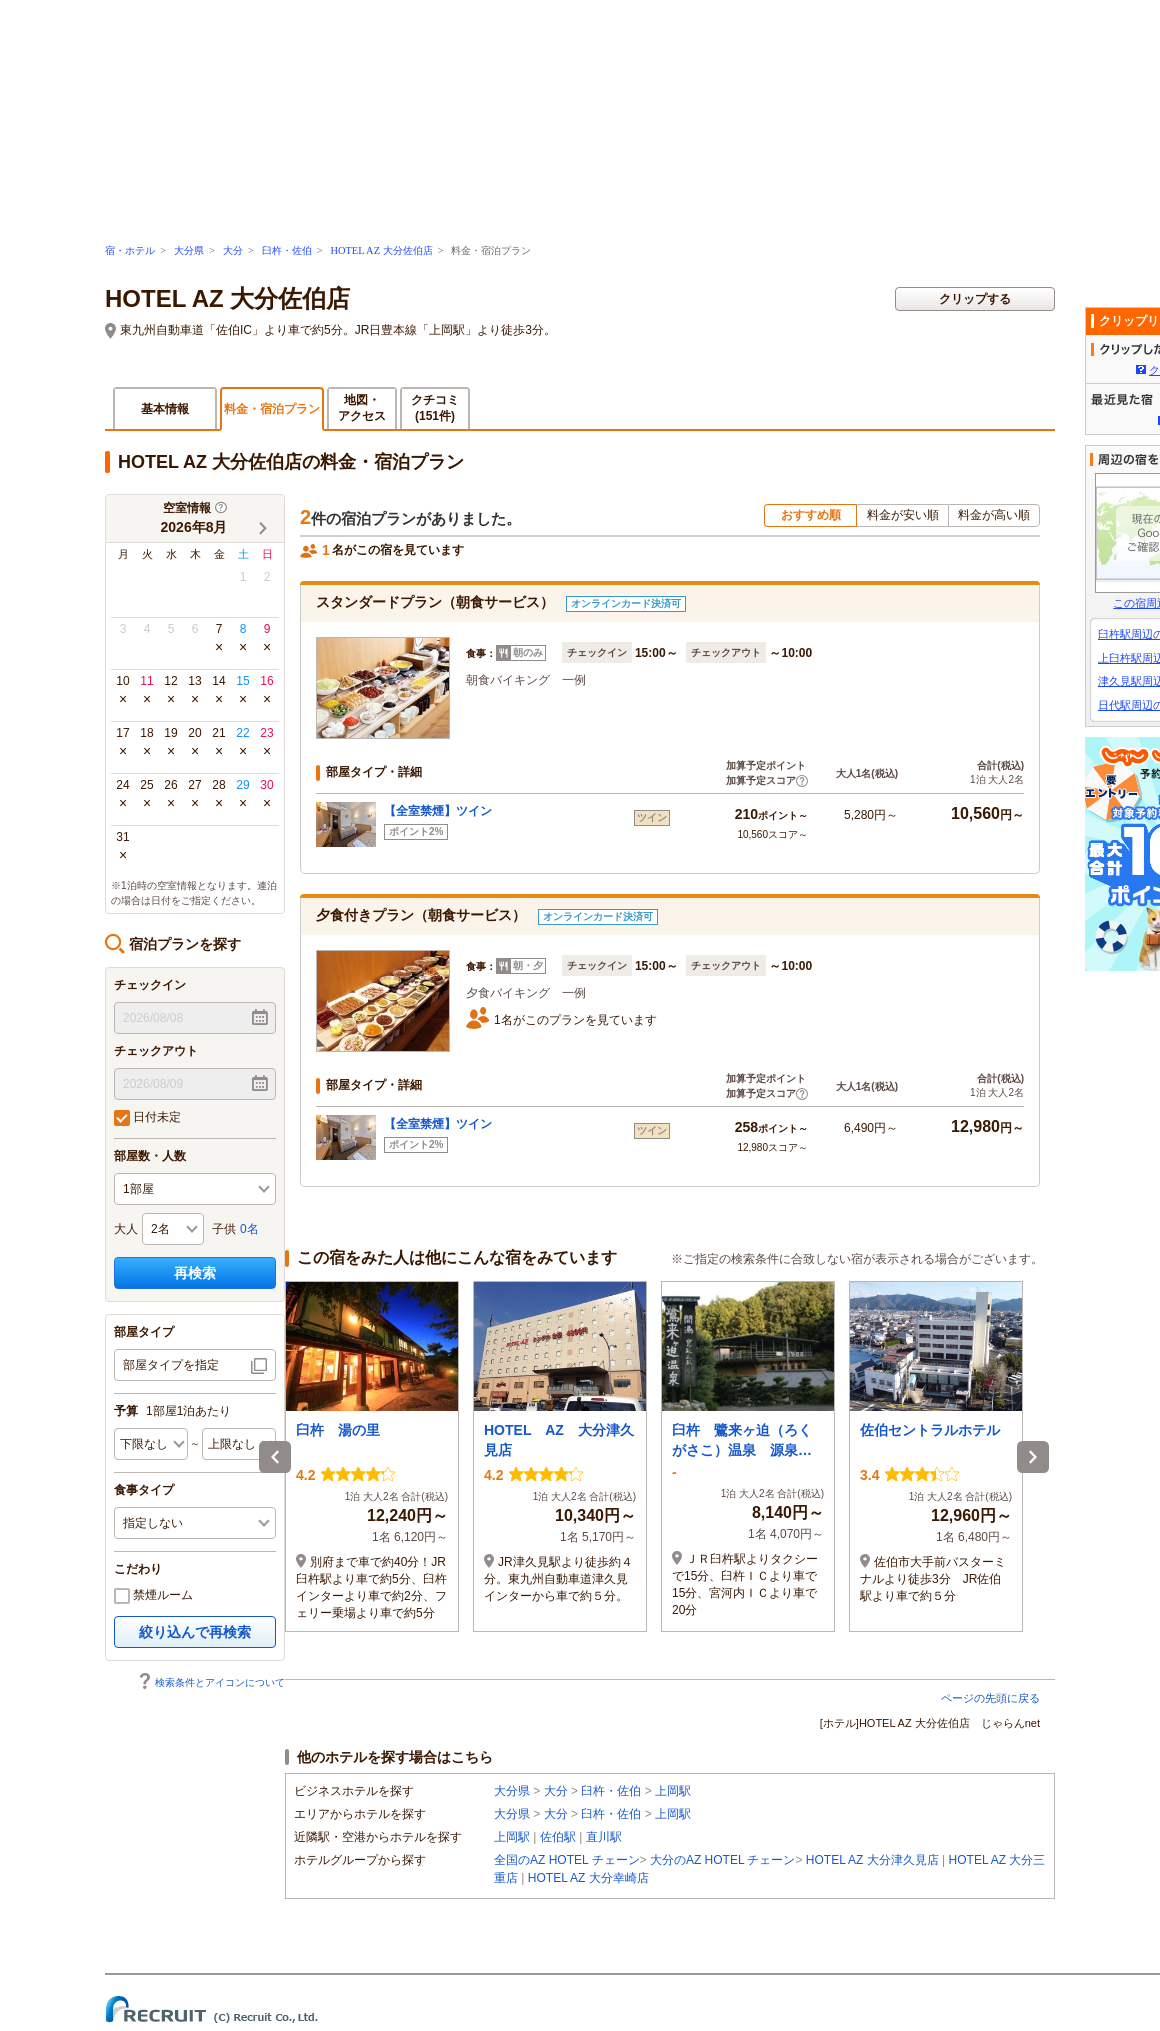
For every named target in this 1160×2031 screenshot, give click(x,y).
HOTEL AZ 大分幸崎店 (588, 1878)
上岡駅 (673, 1791)
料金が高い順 (994, 515)
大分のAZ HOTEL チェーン (723, 1860)
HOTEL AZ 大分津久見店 (872, 1860)
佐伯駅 (558, 1837)
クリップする (975, 299)
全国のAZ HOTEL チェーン (567, 1860)
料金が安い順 (903, 515)
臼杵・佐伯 (287, 250)
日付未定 (147, 1118)
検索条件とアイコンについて (211, 1682)
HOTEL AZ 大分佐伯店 (381, 250)
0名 (249, 1229)
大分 (233, 250)
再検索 (195, 1273)
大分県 (189, 250)
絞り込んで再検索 (195, 1632)
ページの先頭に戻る (990, 1698)
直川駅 (604, 1837)
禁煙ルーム (153, 1596)
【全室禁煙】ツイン (438, 811)
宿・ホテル (130, 250)
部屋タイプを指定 (171, 1365)
